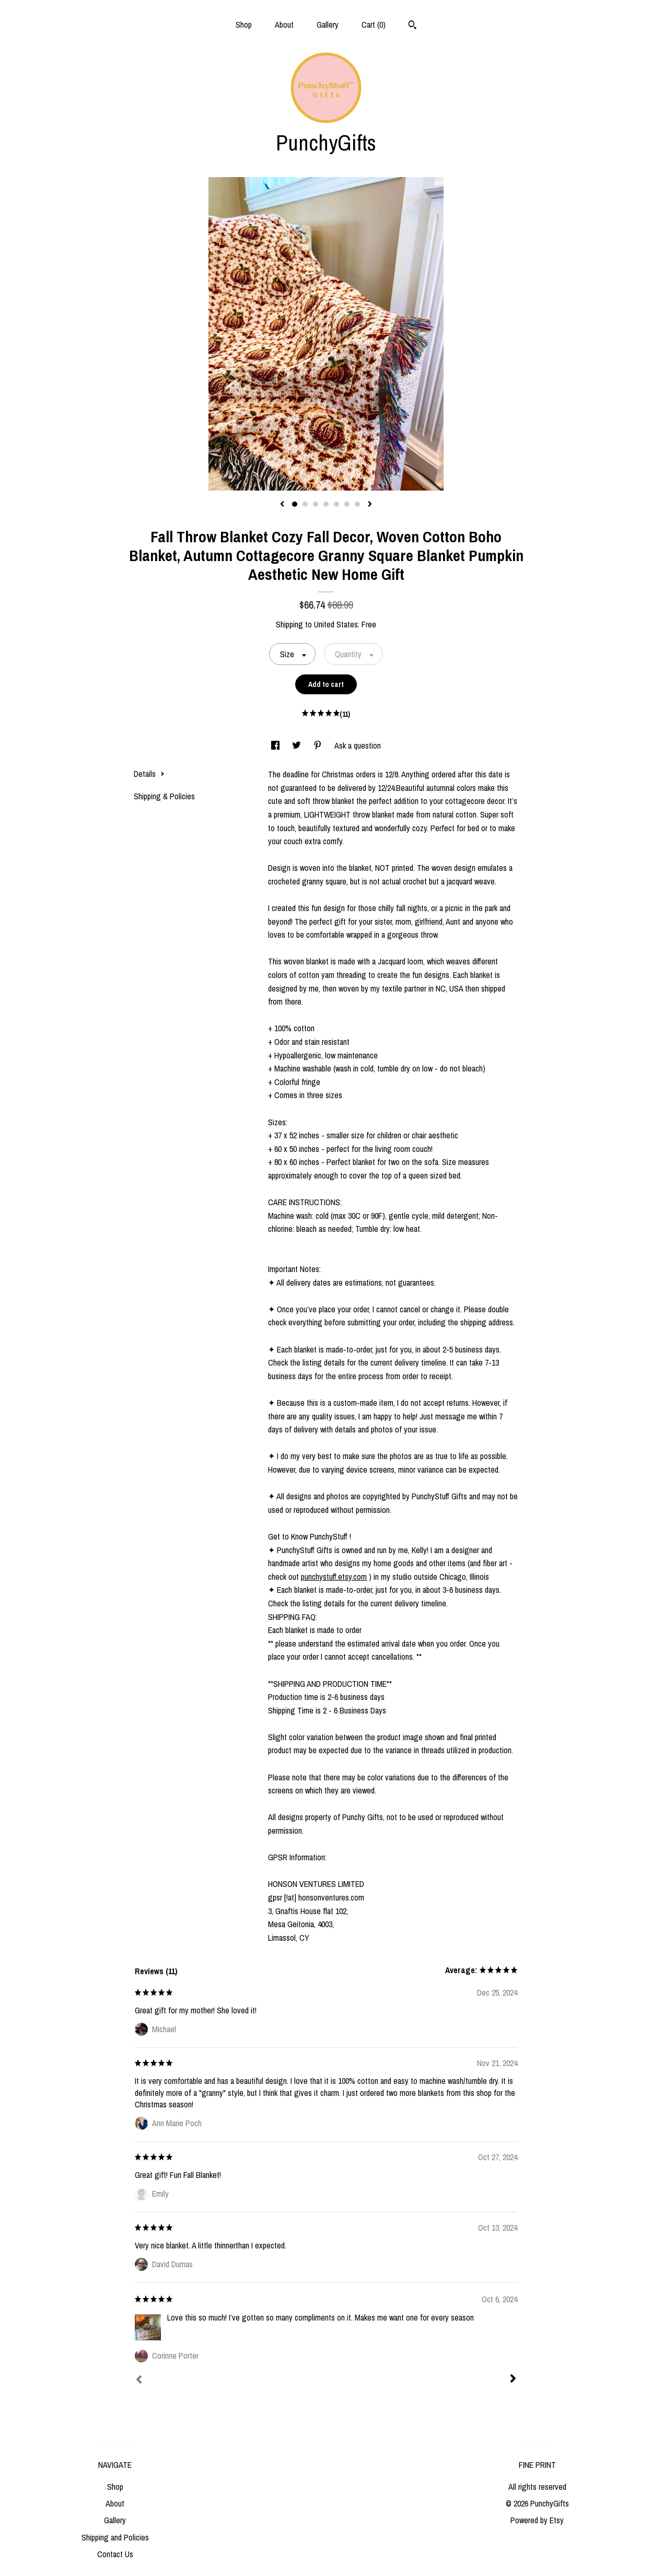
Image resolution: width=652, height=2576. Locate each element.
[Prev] (139, 2380)
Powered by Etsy (537, 2520)
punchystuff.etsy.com (334, 1576)
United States (336, 624)
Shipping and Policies (115, 2537)
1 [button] (294, 504)
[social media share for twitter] (297, 745)
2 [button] (305, 504)
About (284, 24)
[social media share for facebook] (276, 745)
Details (149, 773)
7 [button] (357, 504)
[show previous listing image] (282, 504)
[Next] (513, 2379)
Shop (244, 24)
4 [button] (326, 504)
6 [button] (347, 504)
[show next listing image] (369, 504)
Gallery (328, 24)
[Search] (412, 26)
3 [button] (315, 504)
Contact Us (115, 2554)
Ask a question (357, 745)
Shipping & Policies (164, 796)
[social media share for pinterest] (318, 745)
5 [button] (336, 504)
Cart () (374, 24)
